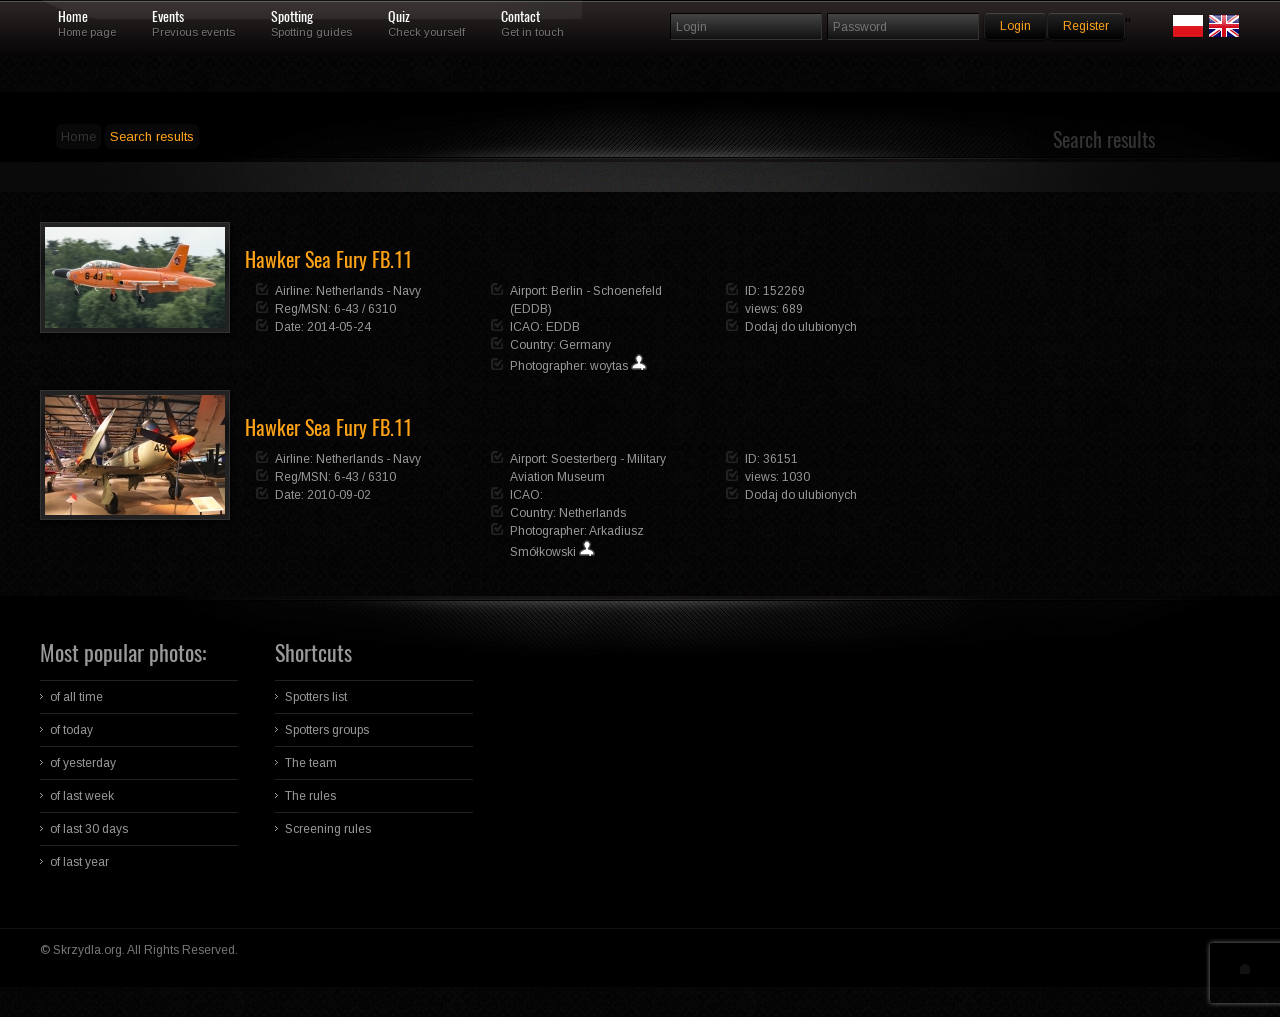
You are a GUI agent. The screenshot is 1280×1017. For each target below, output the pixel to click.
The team (311, 763)
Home (73, 17)
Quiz (399, 17)
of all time (76, 697)
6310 (382, 309)
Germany (585, 345)
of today (71, 730)
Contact (520, 17)
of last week (82, 796)
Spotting (292, 17)
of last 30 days (89, 829)
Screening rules (328, 829)
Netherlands (592, 513)
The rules (310, 796)
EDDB (563, 327)
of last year (79, 862)
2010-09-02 (339, 495)
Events (168, 17)
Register (1086, 26)
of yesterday (83, 763)
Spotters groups (327, 730)
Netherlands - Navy (368, 291)
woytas (609, 366)
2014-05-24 (339, 327)
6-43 (346, 309)
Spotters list (316, 697)
